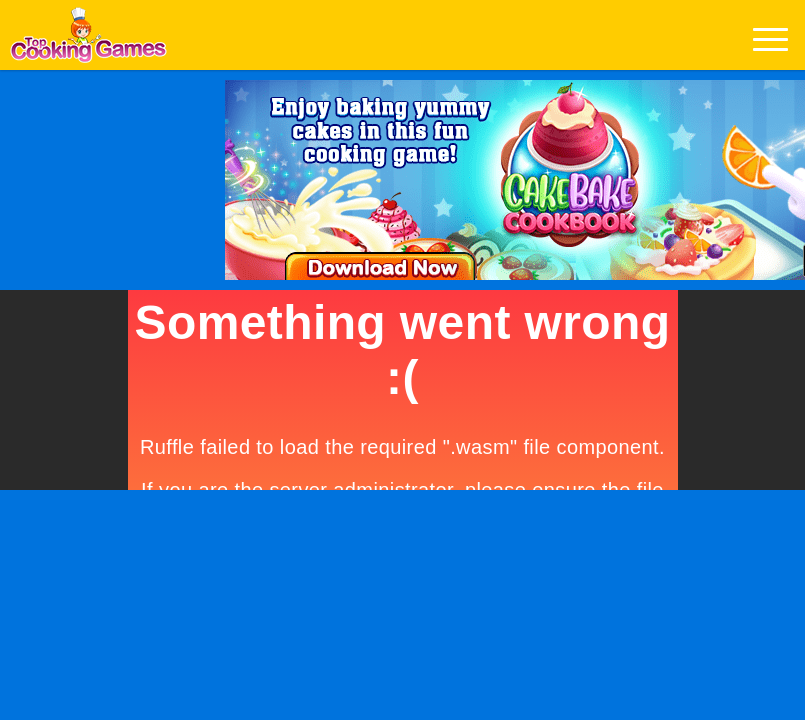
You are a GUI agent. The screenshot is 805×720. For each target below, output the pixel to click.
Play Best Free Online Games (88, 40)
